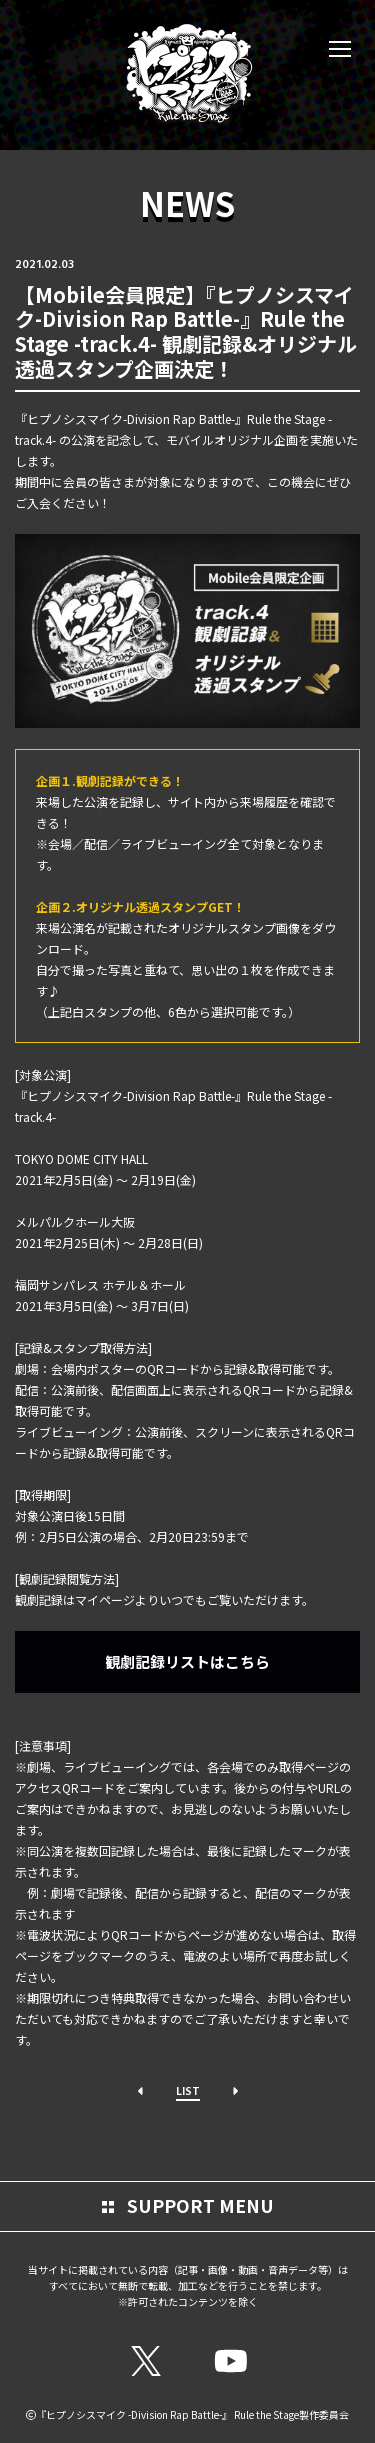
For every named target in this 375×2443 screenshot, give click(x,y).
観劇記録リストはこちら (187, 1661)
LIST (188, 2090)
